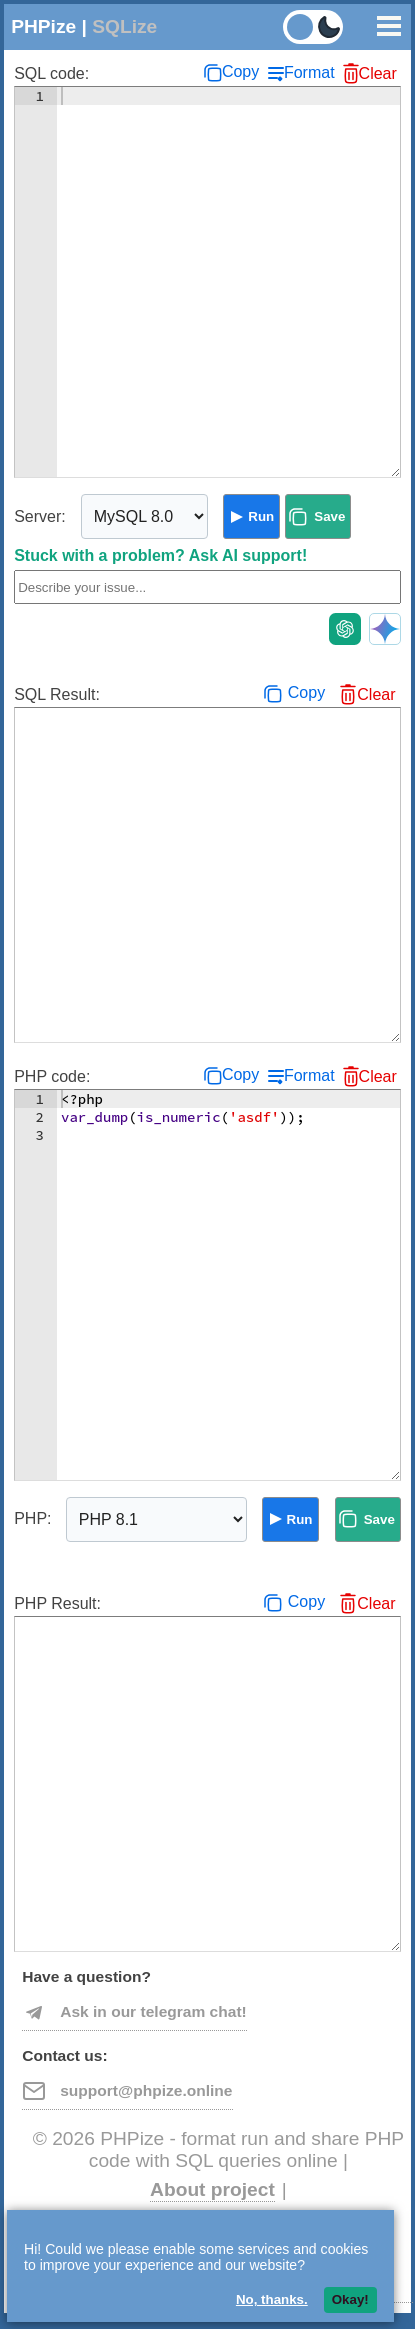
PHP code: (52, 1076)
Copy (240, 71)
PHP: (32, 1518)
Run (261, 516)
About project (212, 2189)
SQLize (124, 26)
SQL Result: (57, 694)
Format (309, 72)
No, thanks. (272, 2299)
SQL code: (51, 73)
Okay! (350, 2299)
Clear (378, 73)
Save (329, 516)
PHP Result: (57, 1603)
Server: (40, 516)
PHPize (43, 26)
